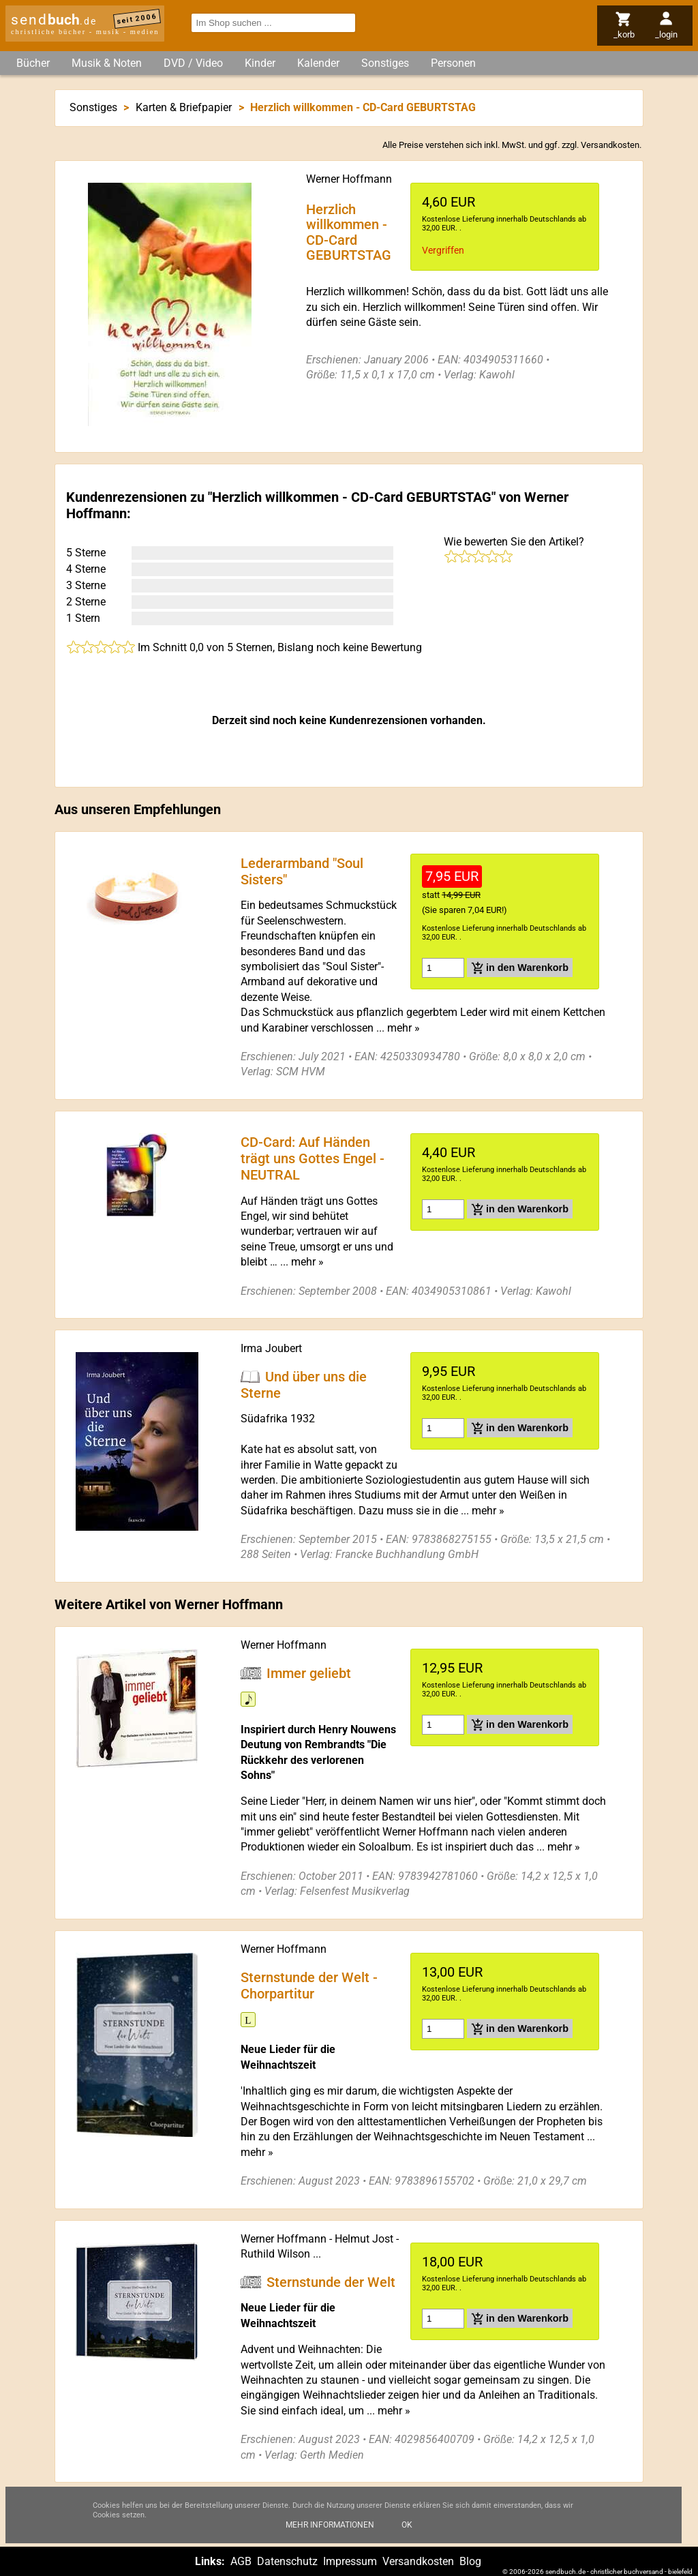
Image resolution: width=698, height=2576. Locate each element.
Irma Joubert (271, 1348)
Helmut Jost (364, 2238)
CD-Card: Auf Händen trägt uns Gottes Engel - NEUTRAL (312, 1158)
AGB (241, 2561)
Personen (453, 63)
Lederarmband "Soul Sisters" (302, 871)
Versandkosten (610, 145)
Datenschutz (287, 2561)
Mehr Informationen (330, 2525)
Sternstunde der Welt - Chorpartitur (309, 1984)
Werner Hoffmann (349, 179)
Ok (406, 2525)
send (54, 20)
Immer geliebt (309, 1672)
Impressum (350, 2561)
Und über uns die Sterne (304, 1384)
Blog (470, 2561)
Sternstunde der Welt (331, 2281)
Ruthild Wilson (275, 2253)
